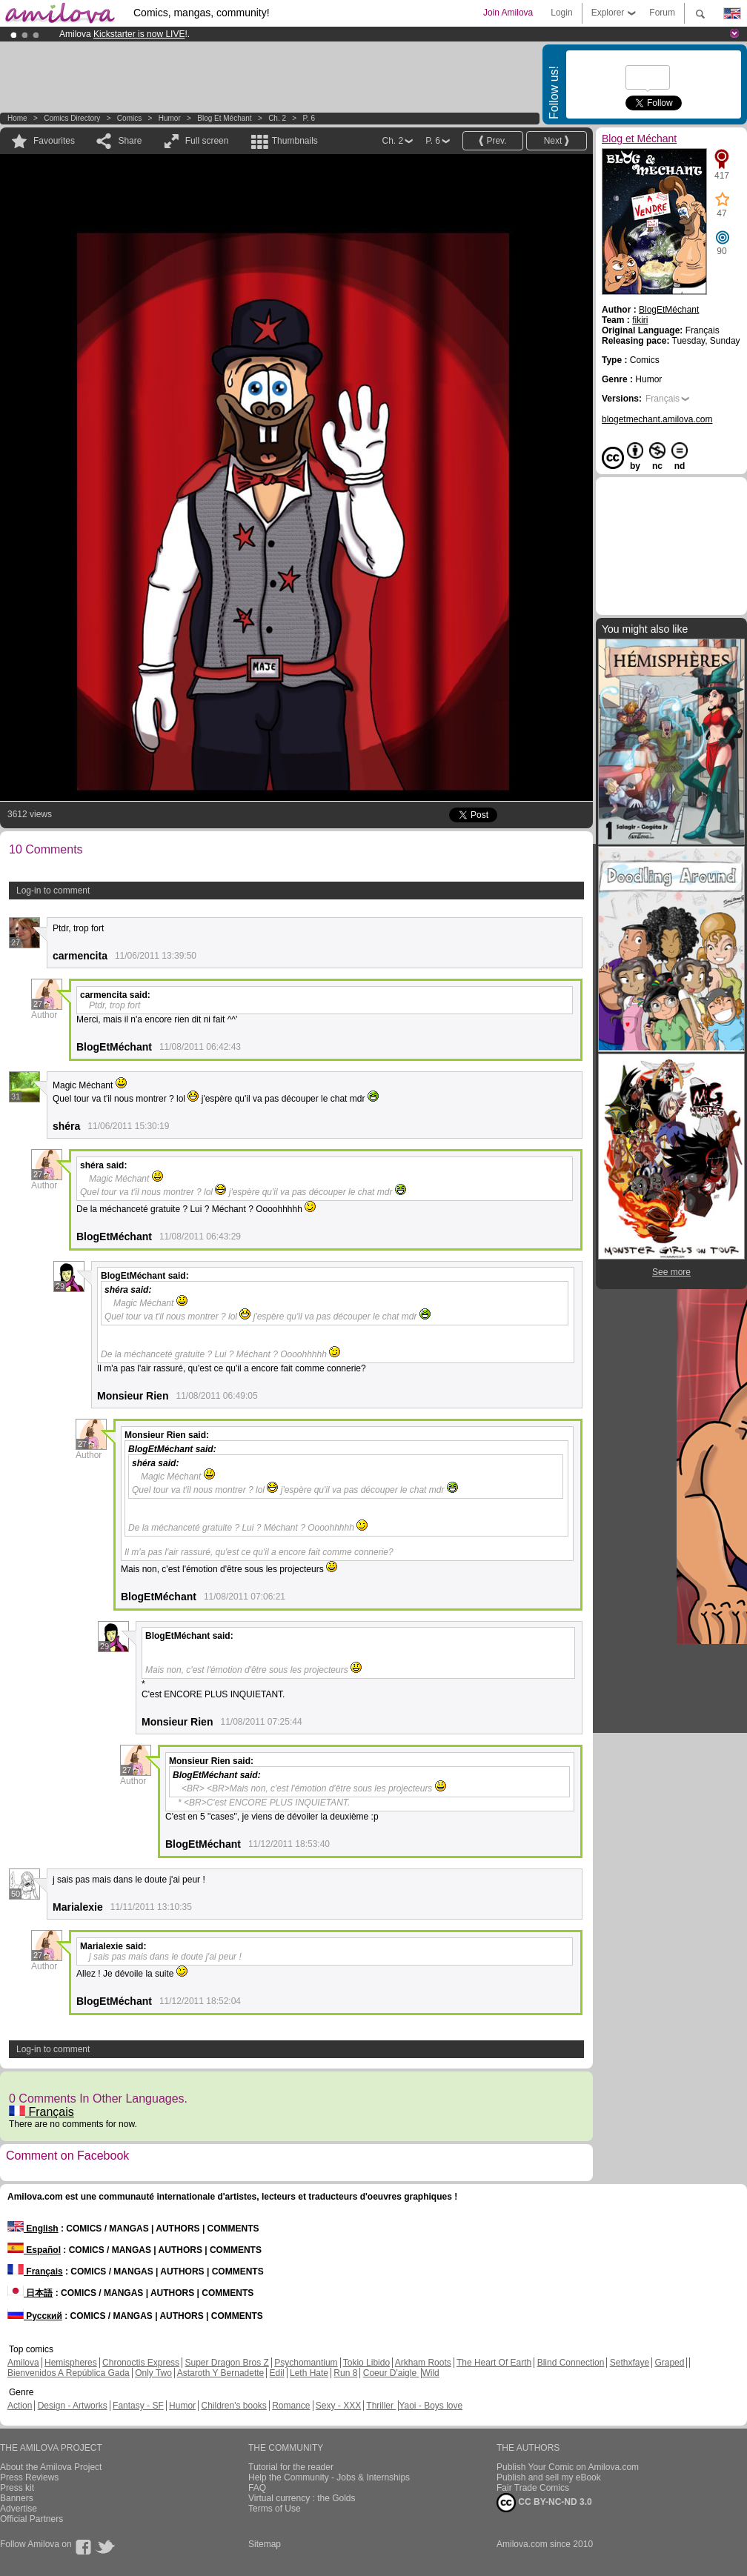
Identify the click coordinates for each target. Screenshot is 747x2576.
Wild (430, 2373)
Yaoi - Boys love (430, 2405)
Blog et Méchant (224, 118)
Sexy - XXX (338, 2405)
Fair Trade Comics (533, 2488)
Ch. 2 (277, 118)
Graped (669, 2362)
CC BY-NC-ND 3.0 (544, 2502)
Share (130, 141)
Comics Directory (72, 118)
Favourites (54, 141)
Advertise (18, 2508)
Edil (277, 2373)
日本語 (30, 2293)
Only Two (153, 2373)
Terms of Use (274, 2508)
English (33, 2228)
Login (561, 12)
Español (34, 2250)
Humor (170, 118)
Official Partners (31, 2519)
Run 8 (345, 2373)
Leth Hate (309, 2373)
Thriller (381, 2405)
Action (19, 2405)
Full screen (207, 141)
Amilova (23, 2362)
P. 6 (309, 118)
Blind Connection (571, 2362)
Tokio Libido (366, 2362)
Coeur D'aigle (391, 2373)
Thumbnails (295, 141)
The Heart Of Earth (493, 2362)
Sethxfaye (629, 2362)
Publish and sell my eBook (549, 2477)
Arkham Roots (423, 2362)
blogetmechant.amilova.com (657, 419)
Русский (34, 2316)
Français (41, 2112)
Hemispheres (70, 2362)
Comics (129, 118)
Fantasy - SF (138, 2405)
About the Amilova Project (51, 2467)
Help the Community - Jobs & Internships (329, 2477)
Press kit (17, 2488)
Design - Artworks (72, 2405)
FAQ (257, 2488)
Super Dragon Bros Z (226, 2362)
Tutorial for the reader (290, 2467)
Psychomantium (305, 2362)
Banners (16, 2498)
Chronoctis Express (140, 2362)
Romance (291, 2405)
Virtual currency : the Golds (302, 2498)
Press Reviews (29, 2477)
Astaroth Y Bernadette (221, 2373)
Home (17, 118)
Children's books (233, 2405)
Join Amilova (508, 12)
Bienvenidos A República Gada (68, 2373)
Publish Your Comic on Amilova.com (568, 2467)
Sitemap (264, 2544)
